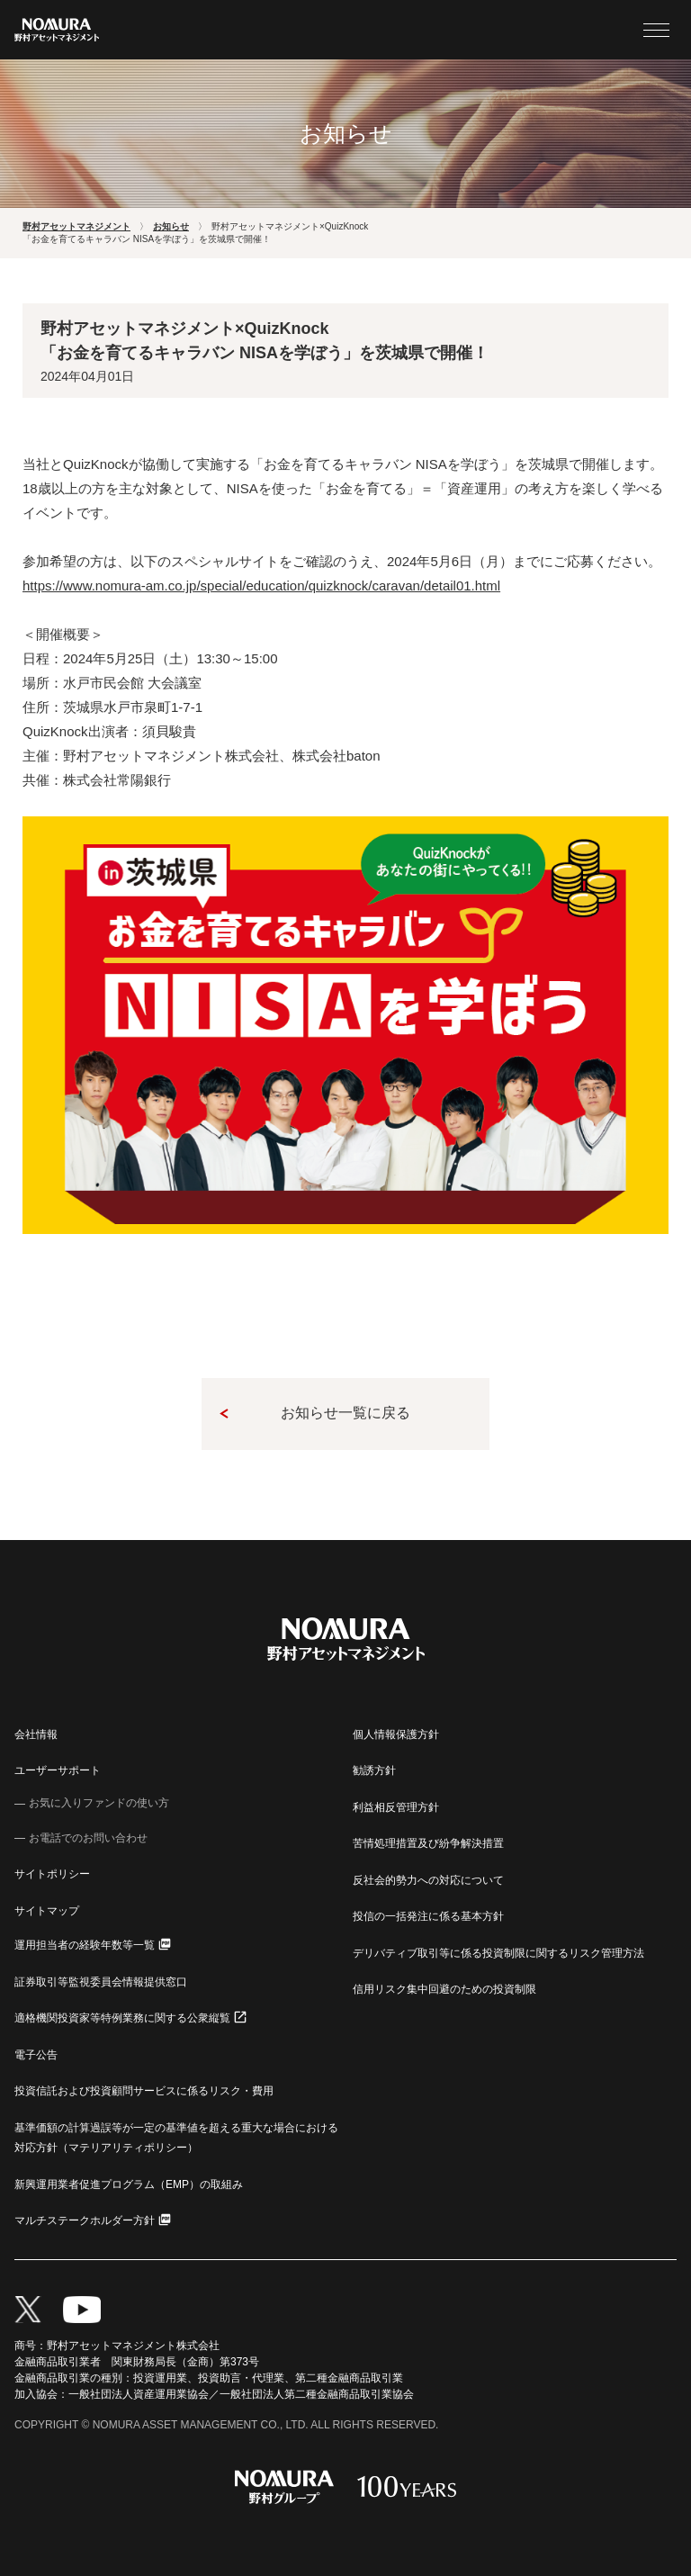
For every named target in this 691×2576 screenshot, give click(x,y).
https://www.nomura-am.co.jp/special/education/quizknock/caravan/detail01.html (261, 585)
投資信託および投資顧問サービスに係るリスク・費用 (144, 2091)
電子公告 (36, 2055)
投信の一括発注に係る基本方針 (428, 1916)
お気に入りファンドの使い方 (99, 1803)
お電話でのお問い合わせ (88, 1838)
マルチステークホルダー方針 (84, 2220)
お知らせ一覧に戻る (345, 1412)
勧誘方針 (374, 1770)
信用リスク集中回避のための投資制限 (444, 1989)
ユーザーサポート (57, 1770)
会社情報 (36, 1734)
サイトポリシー (52, 1874)
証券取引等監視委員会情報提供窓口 (100, 1982)
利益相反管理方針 (396, 1807)
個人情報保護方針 (396, 1734)
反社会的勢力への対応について (428, 1880)
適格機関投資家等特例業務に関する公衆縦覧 (122, 2018)
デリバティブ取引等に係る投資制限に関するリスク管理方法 (498, 1953)
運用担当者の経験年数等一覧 (84, 1945)
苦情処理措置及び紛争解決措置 (428, 1843)
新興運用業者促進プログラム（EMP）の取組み (128, 2184)
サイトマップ (46, 1911)
